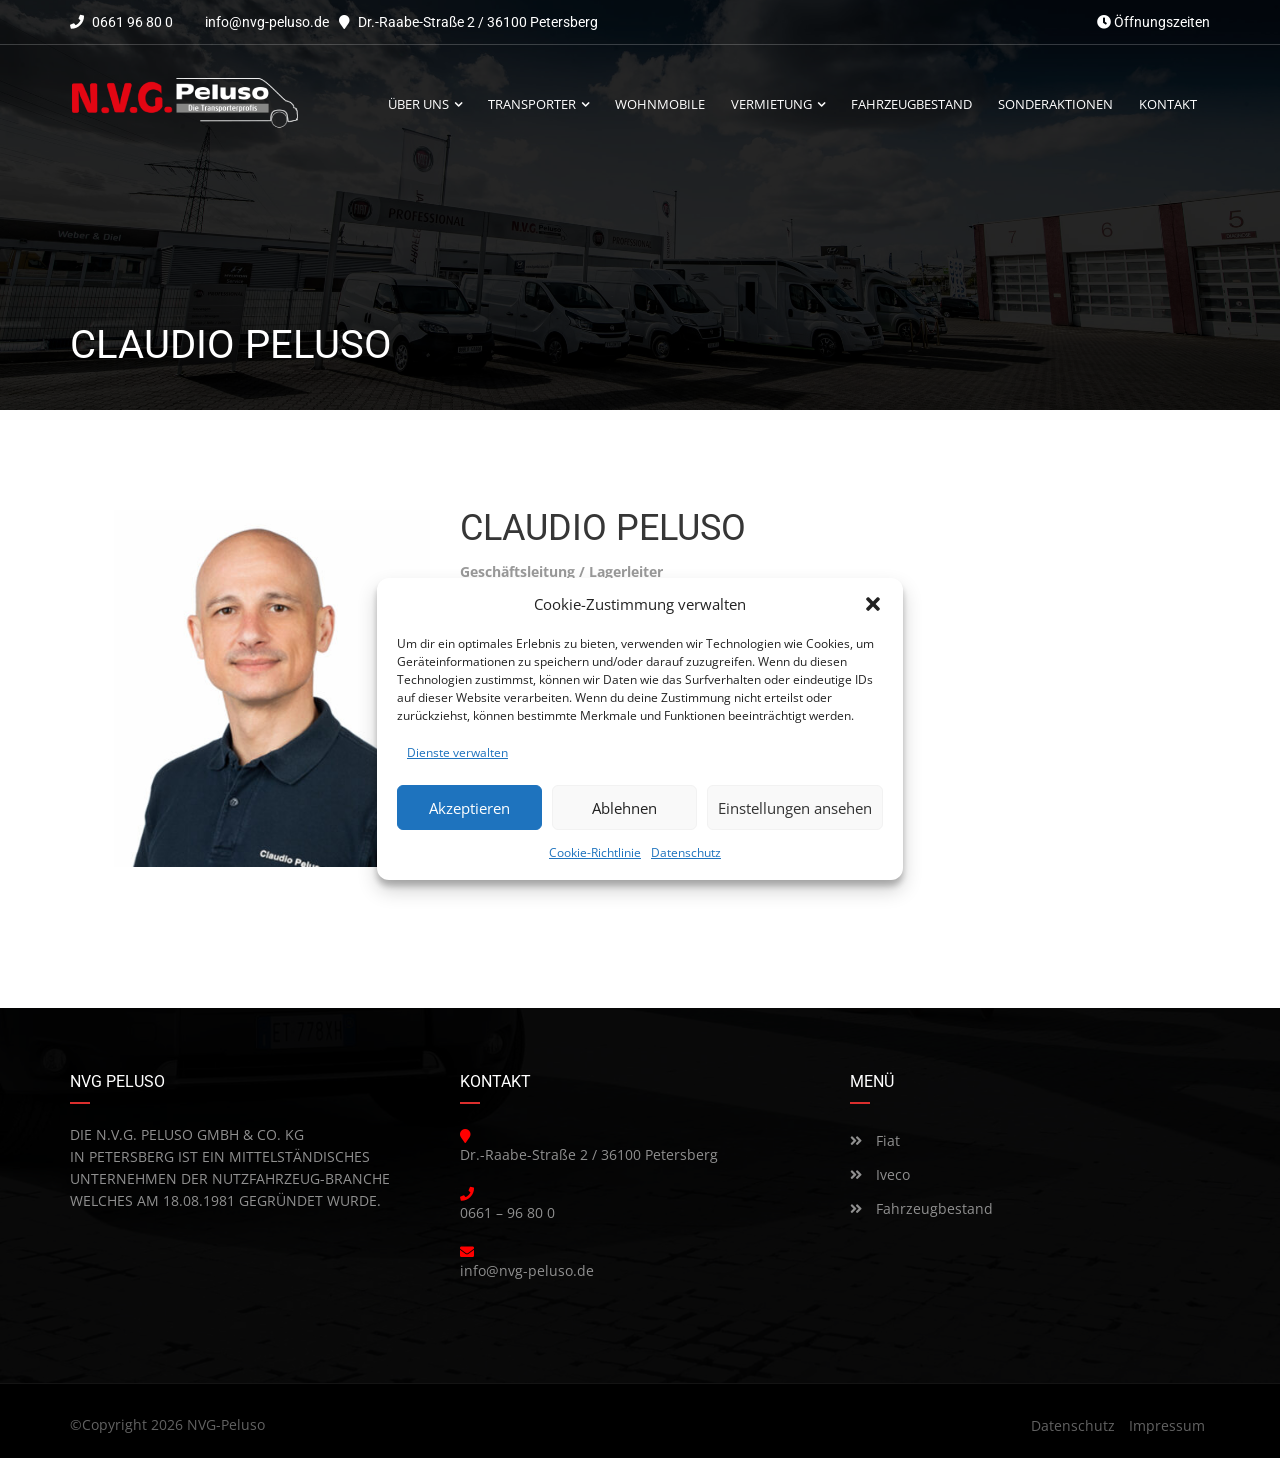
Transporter (532, 104)
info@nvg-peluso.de (267, 22)
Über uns (418, 104)
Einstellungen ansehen (795, 808)
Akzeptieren (469, 808)
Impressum (1167, 1425)
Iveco (880, 1174)
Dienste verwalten (457, 752)
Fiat (875, 1140)
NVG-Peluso (226, 1424)
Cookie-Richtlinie (595, 852)
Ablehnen (624, 808)
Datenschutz (686, 852)
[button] (873, 604)
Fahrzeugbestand (921, 1208)
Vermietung (771, 104)
